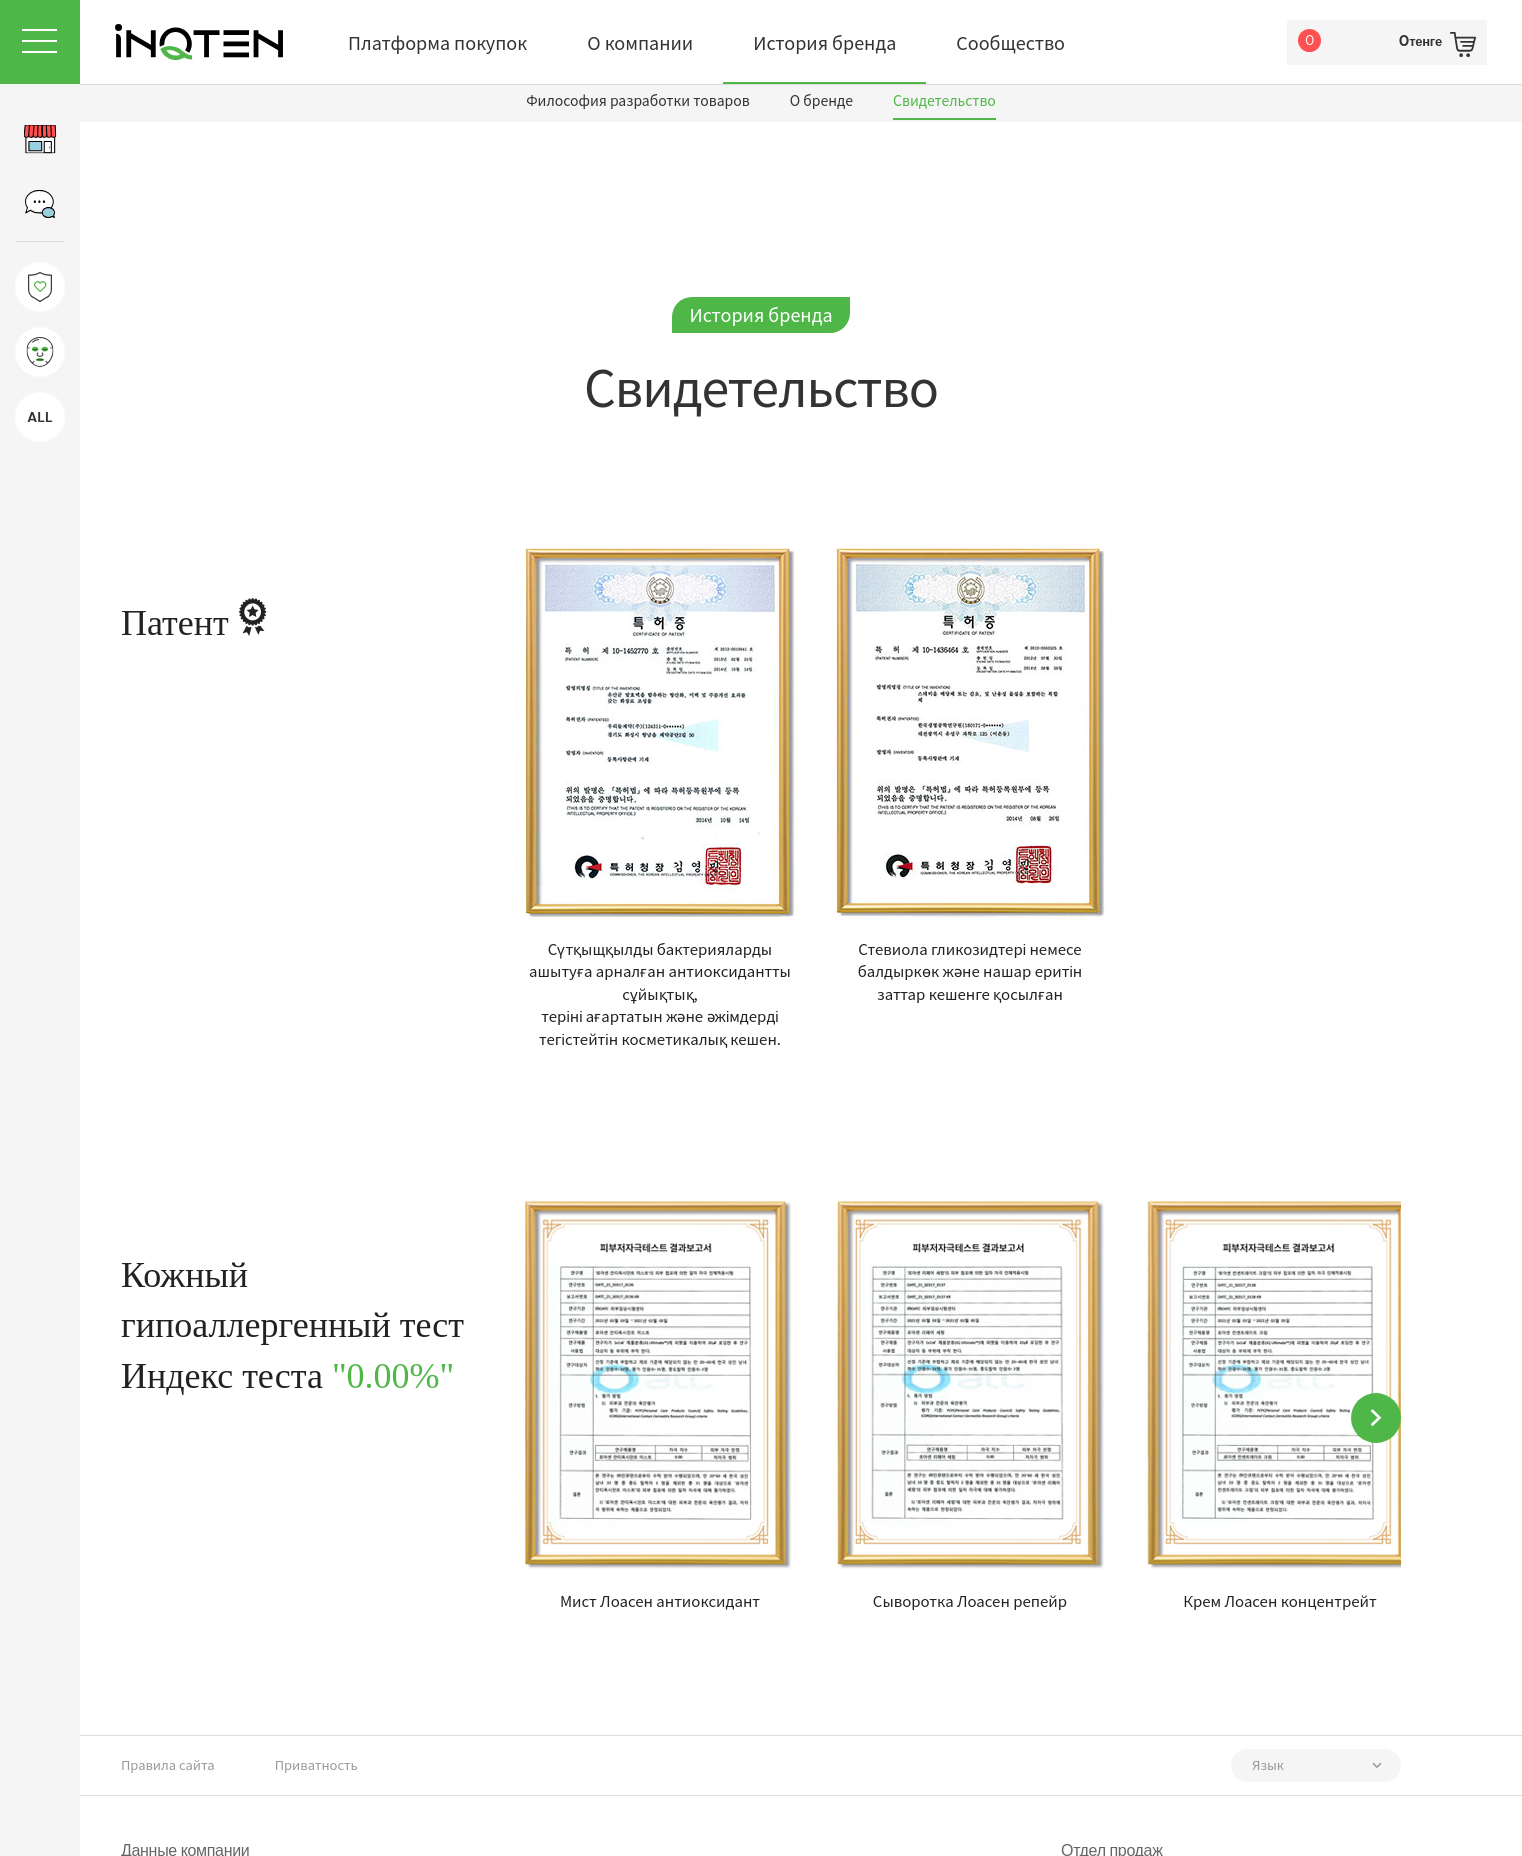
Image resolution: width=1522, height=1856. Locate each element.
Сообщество (1010, 42)
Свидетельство (944, 100)
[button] (1376, 1418)
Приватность (316, 1764)
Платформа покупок (437, 42)
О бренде (821, 100)
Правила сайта (168, 1764)
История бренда (824, 42)
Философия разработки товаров (638, 100)
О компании (640, 42)
